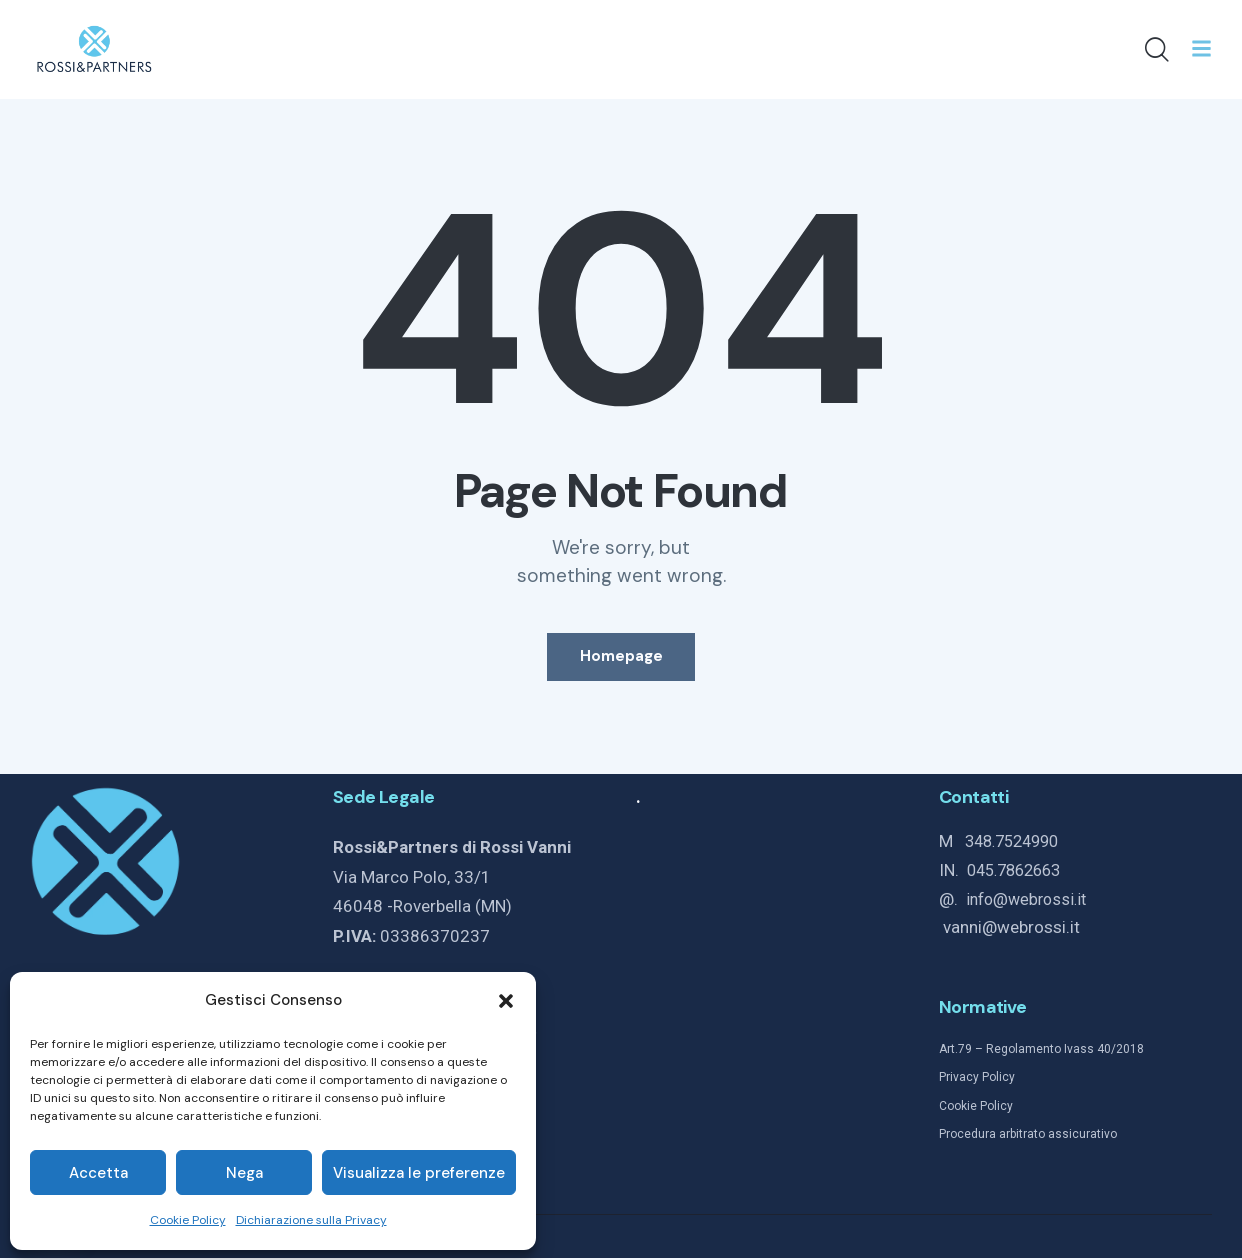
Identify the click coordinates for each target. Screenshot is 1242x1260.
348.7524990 (1017, 845)
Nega (244, 1173)
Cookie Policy (188, 1220)
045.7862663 (1019, 873)
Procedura (967, 1135)
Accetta (98, 1173)
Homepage (621, 658)
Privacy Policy (977, 1079)
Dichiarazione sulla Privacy (311, 1220)
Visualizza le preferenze (419, 1173)
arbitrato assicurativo (1056, 1135)
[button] (506, 1001)
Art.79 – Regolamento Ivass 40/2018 (1041, 1051)
